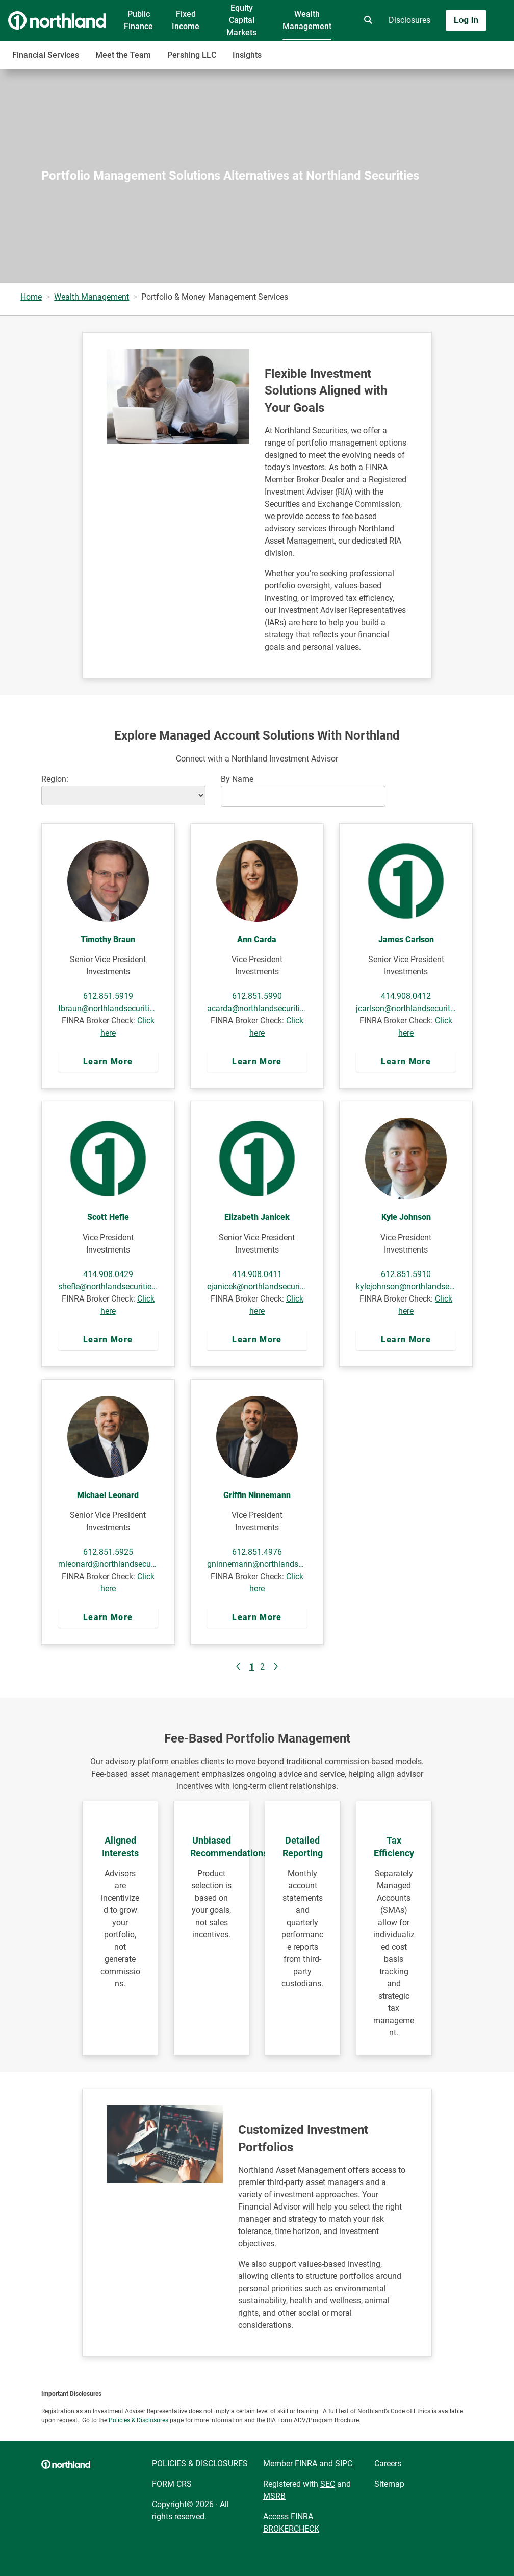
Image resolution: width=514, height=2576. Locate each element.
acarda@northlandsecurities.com (257, 1008)
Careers (387, 2463)
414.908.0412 (406, 996)
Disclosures (409, 20)
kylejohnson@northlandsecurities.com (406, 1286)
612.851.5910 (406, 1274)
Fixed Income (185, 20)
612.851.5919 (108, 996)
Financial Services (45, 55)
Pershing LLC (191, 55)
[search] (366, 20)
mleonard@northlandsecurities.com (108, 1564)
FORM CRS (172, 2484)
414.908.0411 (257, 1274)
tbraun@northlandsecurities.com (108, 1008)
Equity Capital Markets (241, 20)
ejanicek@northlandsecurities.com (257, 1286)
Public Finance (138, 20)
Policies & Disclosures (138, 2420)
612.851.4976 (257, 1552)
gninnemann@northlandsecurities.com (257, 1564)
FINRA (306, 2463)
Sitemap (389, 2484)
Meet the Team (123, 55)
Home (31, 297)
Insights (247, 55)
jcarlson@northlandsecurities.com (406, 1008)
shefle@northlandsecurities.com (108, 1286)
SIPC (343, 2463)
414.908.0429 (108, 1274)
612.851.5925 (108, 1552)
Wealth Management (306, 20)
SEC (327, 2484)
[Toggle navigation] (433, 49)
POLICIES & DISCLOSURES (200, 2463)
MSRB (274, 2496)
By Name (237, 779)
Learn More (108, 1061)
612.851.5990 (257, 996)
